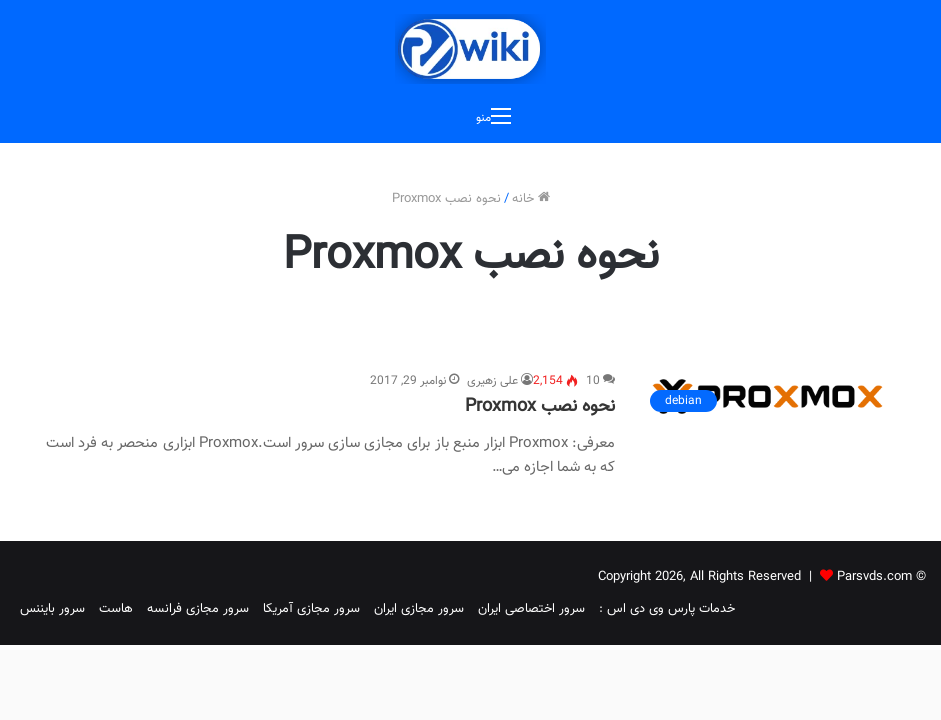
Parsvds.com (874, 577)
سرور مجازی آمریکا (311, 609)
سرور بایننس (52, 609)
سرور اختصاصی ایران (531, 609)
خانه (531, 199)
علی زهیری (492, 381)
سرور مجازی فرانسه (198, 609)
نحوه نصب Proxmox (540, 407)
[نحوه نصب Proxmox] (767, 396)
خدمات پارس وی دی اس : (667, 609)
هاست (116, 609)
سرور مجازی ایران (419, 609)
